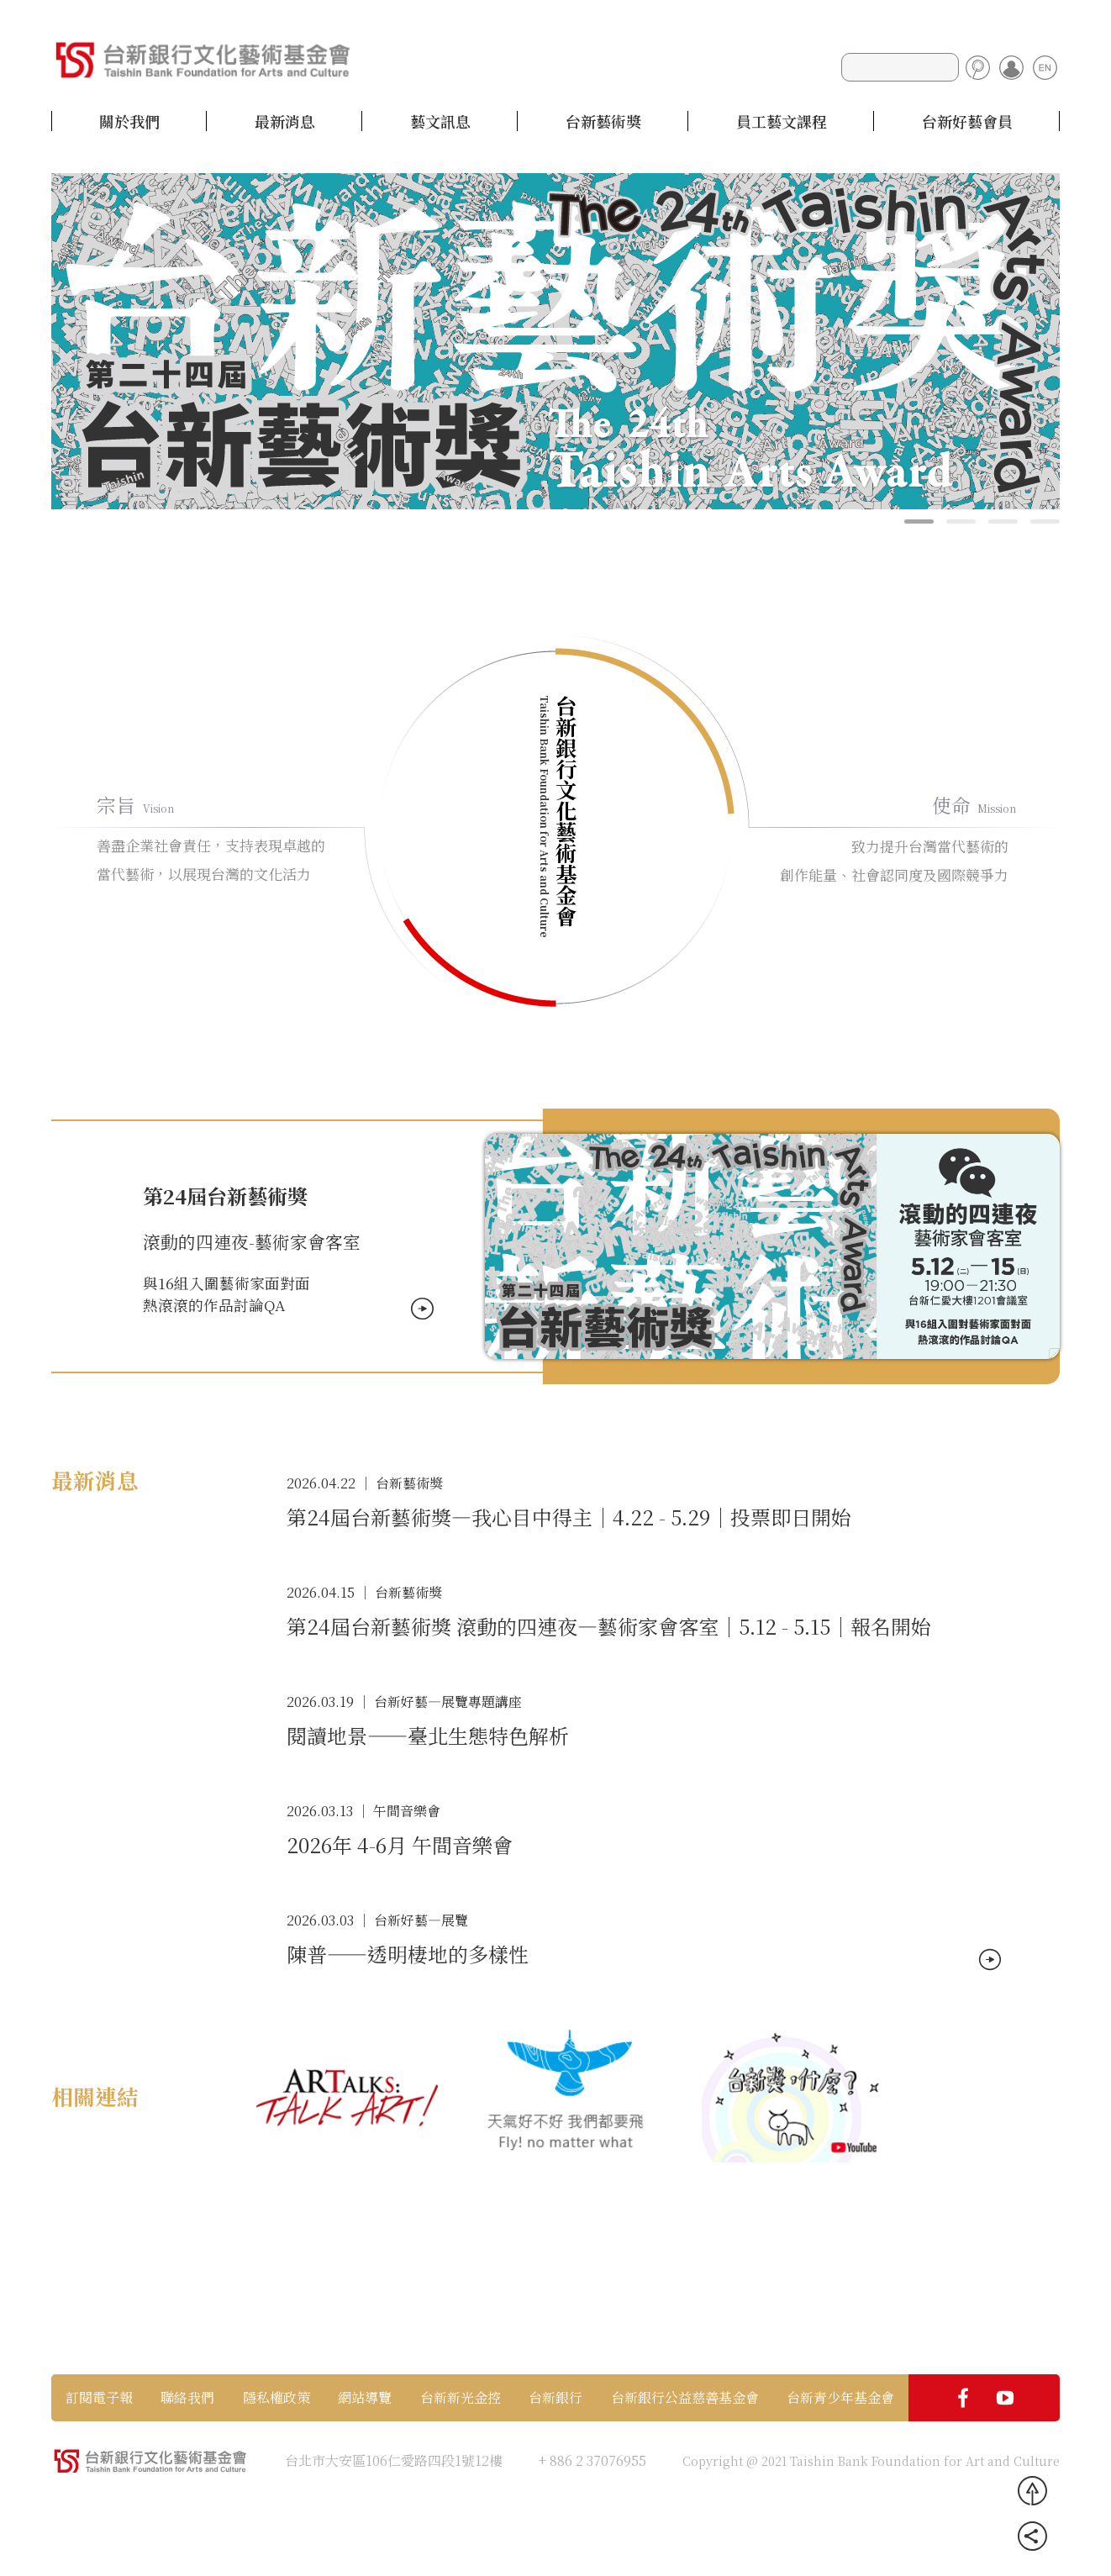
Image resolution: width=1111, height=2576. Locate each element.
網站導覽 (365, 2398)
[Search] (900, 67)
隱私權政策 (276, 2398)
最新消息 (285, 121)
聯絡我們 (187, 2398)
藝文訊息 (440, 121)
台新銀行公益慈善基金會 (685, 2398)
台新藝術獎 (603, 121)
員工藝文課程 (781, 121)
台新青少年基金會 (840, 2398)
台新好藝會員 (967, 121)
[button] (919, 521)
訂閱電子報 (99, 2398)
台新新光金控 (460, 2398)
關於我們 (129, 121)
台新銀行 (555, 2398)
